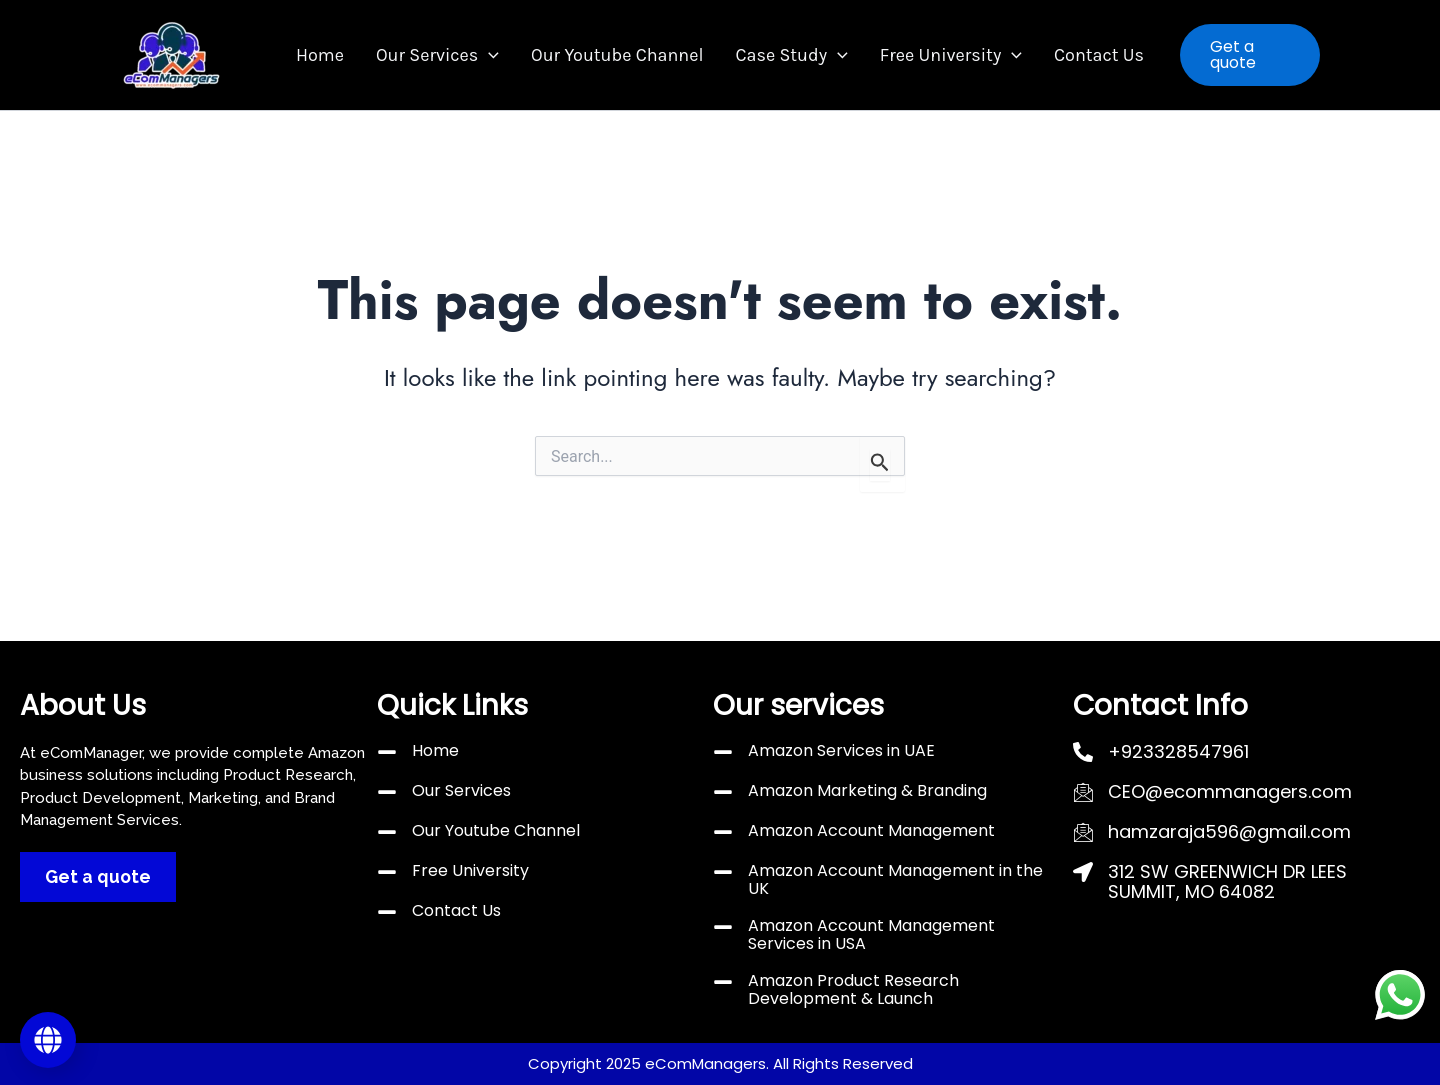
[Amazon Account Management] (723, 832)
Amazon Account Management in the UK (895, 879)
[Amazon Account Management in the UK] (723, 872)
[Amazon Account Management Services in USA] (723, 927)
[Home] (387, 752)
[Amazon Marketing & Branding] (723, 792)
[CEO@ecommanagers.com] (1083, 792)
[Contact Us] (387, 912)
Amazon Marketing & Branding (867, 790)
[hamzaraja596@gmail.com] (1083, 832)
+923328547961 (1178, 751)
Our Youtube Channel (621, 55)
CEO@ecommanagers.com (1230, 791)
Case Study (787, 55)
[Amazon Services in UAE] (723, 752)
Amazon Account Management (871, 830)
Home (340, 55)
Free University (939, 55)
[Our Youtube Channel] (387, 832)
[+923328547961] (1083, 752)
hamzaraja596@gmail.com (1229, 831)
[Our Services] (387, 792)
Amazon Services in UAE (841, 750)
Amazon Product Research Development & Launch (853, 989)
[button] (500, 55)
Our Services (449, 55)
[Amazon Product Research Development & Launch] (723, 982)
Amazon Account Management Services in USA (871, 934)
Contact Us (1079, 55)
